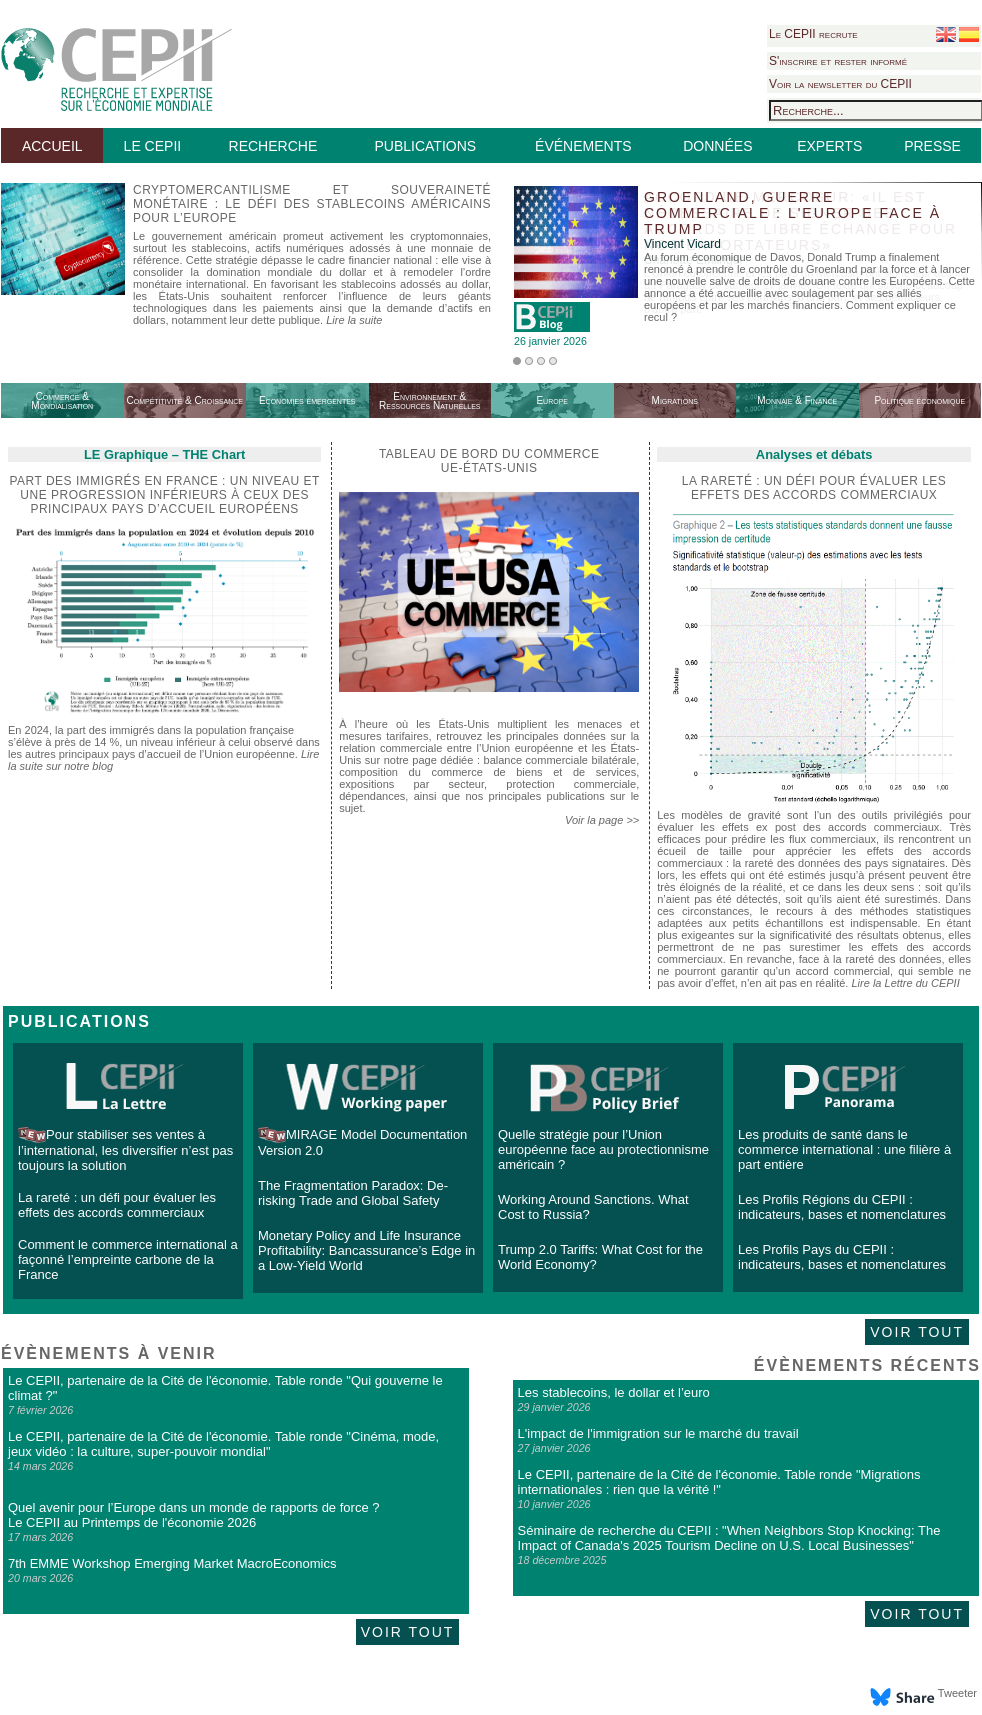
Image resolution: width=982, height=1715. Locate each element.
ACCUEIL (52, 146)
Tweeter (957, 1693)
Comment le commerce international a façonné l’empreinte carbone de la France (128, 1259)
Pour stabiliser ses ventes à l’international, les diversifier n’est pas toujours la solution (125, 1150)
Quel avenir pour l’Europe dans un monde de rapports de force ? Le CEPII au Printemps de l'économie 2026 (193, 1515)
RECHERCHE (273, 146)
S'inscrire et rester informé (838, 61)
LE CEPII (153, 146)
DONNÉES (717, 146)
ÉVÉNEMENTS (583, 146)
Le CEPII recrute (813, 34)
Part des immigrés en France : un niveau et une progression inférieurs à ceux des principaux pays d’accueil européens (164, 495)
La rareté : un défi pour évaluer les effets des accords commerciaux (117, 1205)
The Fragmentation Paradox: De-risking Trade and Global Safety (353, 1193)
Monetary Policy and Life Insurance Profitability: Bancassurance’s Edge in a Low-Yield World (366, 1250)
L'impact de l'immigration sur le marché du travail (658, 1433)
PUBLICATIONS (425, 146)
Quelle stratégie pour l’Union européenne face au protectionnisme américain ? (603, 1149)
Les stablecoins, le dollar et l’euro (614, 1392)
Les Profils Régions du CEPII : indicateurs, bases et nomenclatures (842, 1207)
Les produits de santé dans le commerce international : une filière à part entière (844, 1149)
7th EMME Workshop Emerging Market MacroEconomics (172, 1563)
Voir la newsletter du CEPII (840, 84)
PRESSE (932, 146)
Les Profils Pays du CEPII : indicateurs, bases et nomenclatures (842, 1257)
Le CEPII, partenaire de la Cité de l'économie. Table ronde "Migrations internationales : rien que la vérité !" (719, 1482)
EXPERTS (829, 146)
